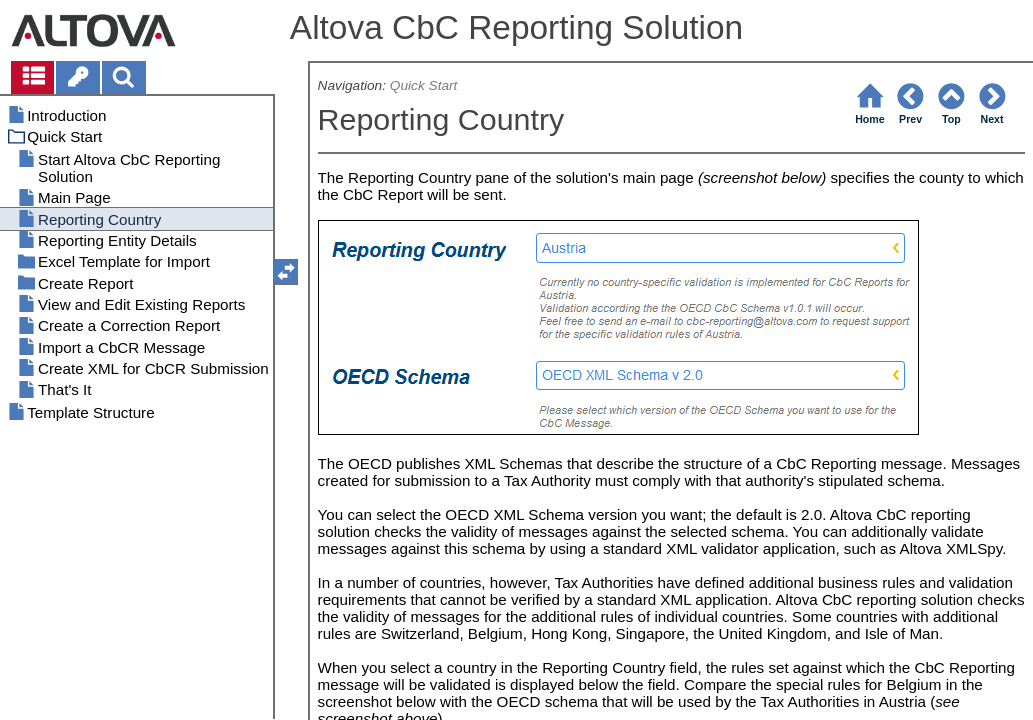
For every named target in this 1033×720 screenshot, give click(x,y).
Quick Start (424, 85)
